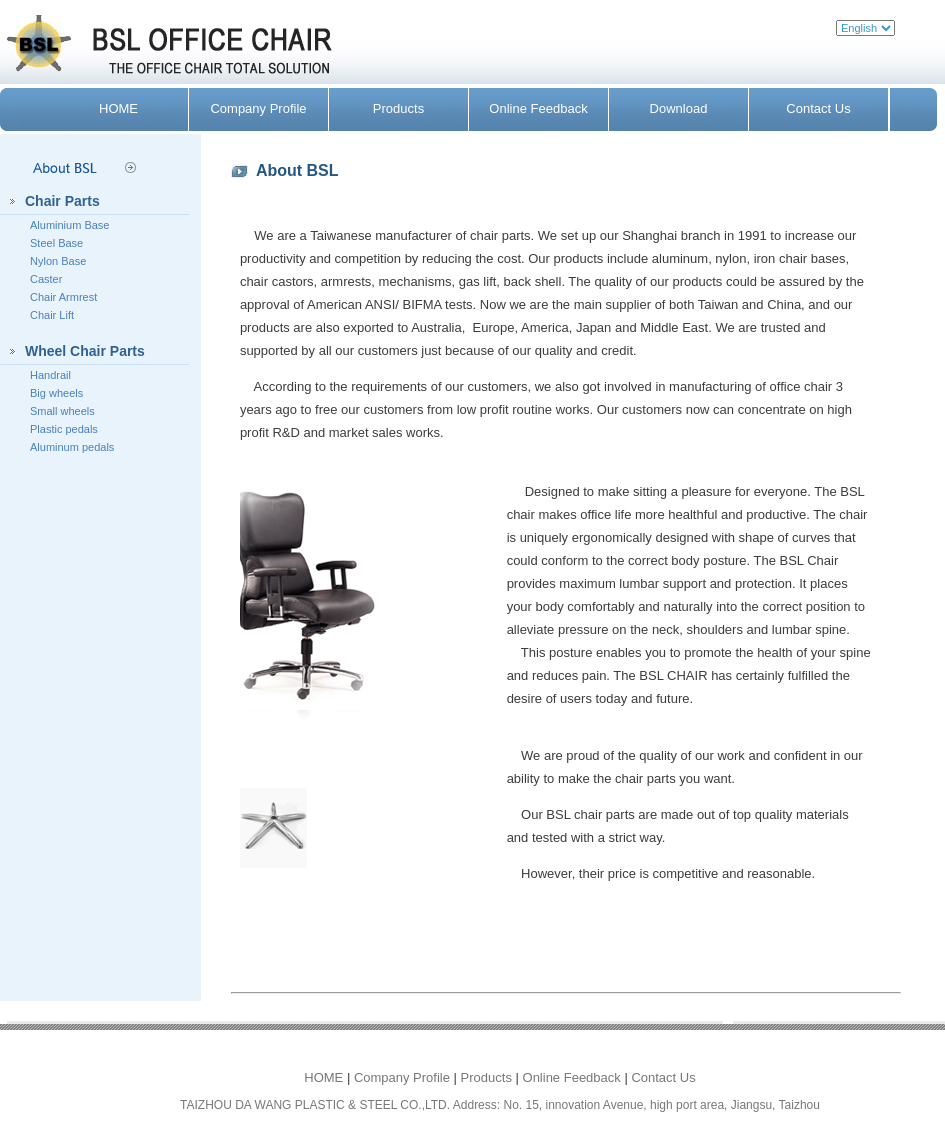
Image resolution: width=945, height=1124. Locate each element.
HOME (118, 108)
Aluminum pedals (72, 447)
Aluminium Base (69, 225)
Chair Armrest (63, 297)
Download (679, 108)
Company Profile (258, 108)
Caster (46, 279)
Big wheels (56, 393)
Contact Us (818, 108)
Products (398, 108)
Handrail (50, 375)
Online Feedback (538, 108)
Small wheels (62, 411)
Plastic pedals (64, 429)
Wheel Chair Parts (85, 351)
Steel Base (56, 243)
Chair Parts (62, 201)
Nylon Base (58, 261)
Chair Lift (52, 315)
